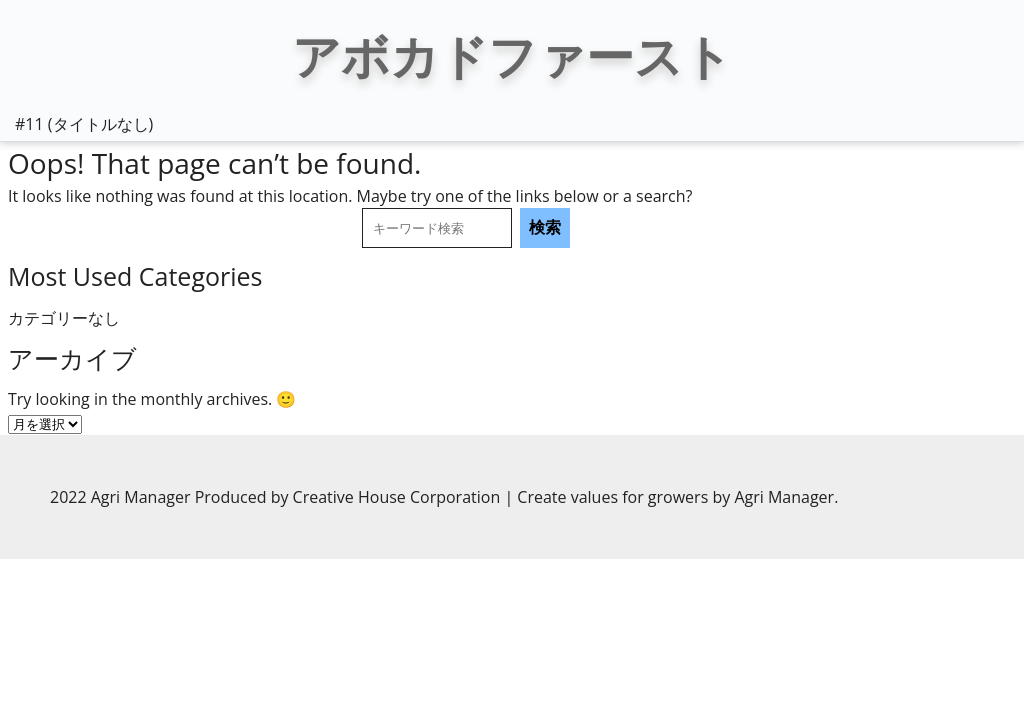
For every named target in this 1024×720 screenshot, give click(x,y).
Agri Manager (784, 497)
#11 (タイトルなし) (84, 124)
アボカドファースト (512, 55)
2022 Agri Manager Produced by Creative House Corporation (277, 497)
